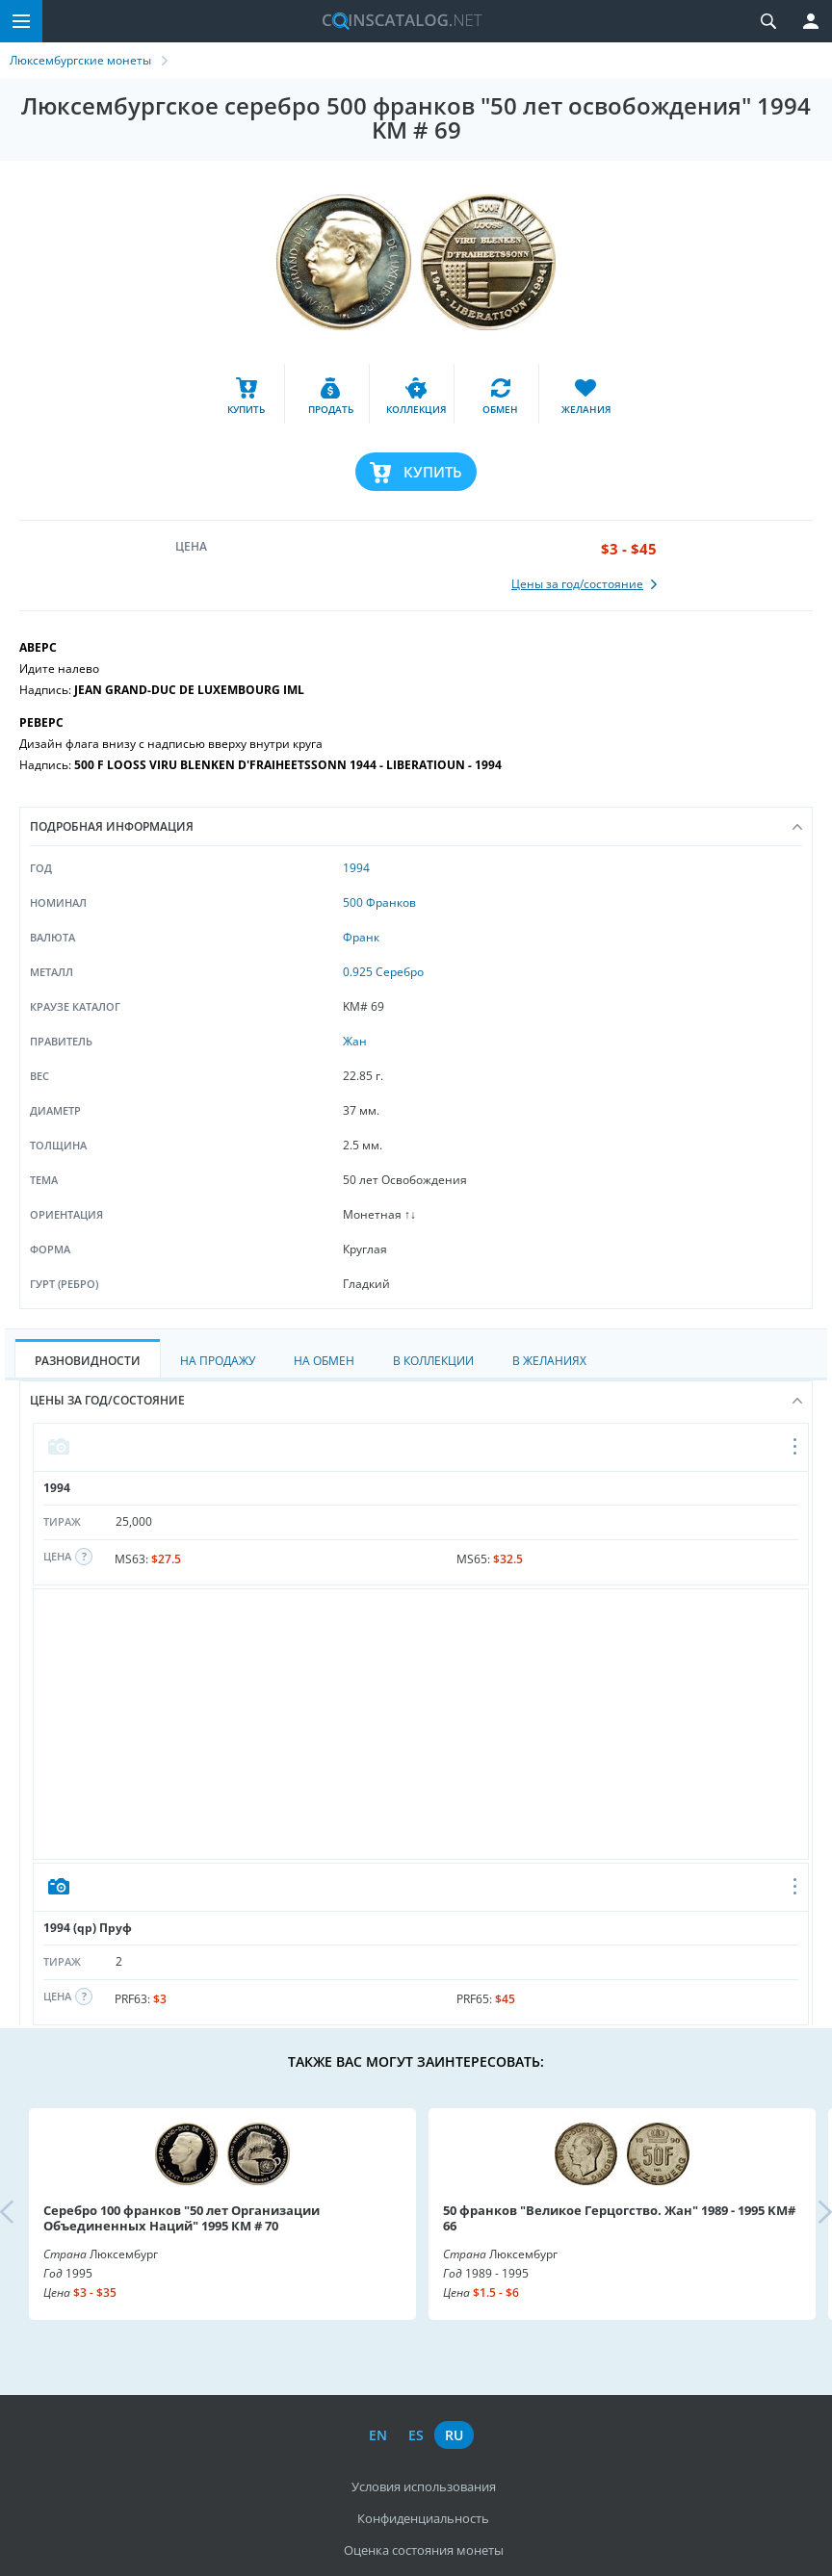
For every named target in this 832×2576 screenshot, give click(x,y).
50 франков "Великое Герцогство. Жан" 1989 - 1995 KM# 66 (619, 2217)
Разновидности (88, 1360)
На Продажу (217, 1360)
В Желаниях (549, 1360)
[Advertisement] (421, 1724)
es (416, 2435)
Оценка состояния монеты (424, 2550)
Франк (361, 937)
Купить (432, 471)
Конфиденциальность (423, 2518)
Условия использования (423, 2486)
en (378, 2435)
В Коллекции (433, 1360)
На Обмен (324, 1360)
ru (454, 2435)
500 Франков (379, 902)
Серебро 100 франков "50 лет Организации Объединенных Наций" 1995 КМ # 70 (181, 2217)
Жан (355, 1041)
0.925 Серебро (383, 972)
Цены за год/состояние (416, 1400)
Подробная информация (416, 826)
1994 (356, 868)
